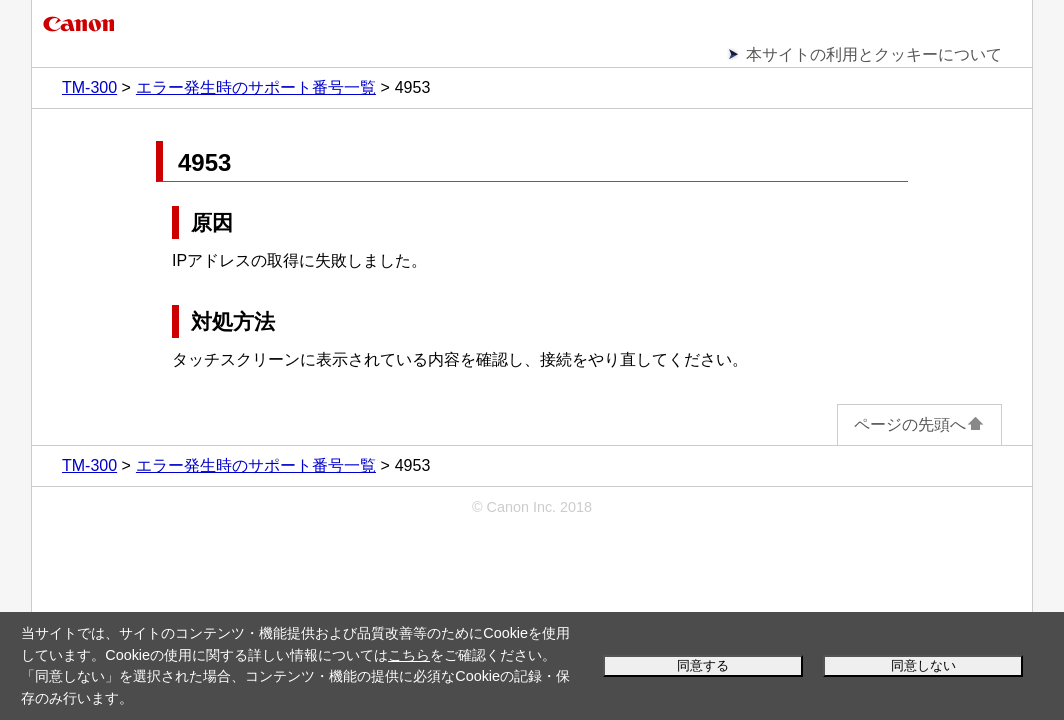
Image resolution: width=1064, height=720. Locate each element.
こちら (409, 655)
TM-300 (89, 87)
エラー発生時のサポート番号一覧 (256, 87)
